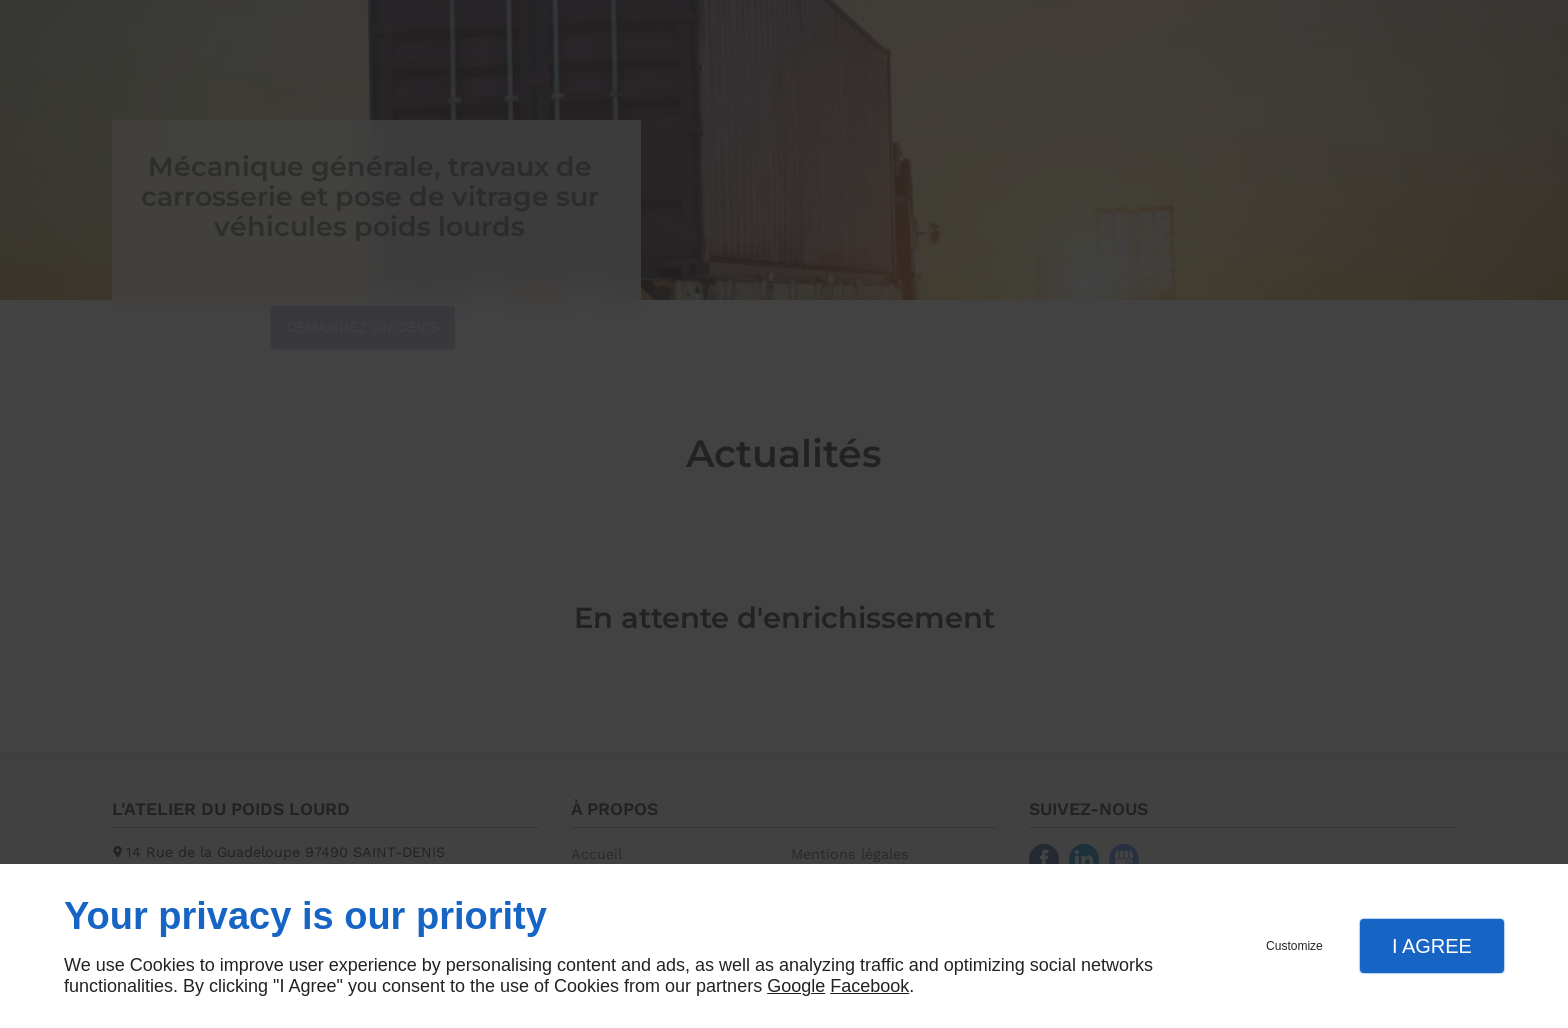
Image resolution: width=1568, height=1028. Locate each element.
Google (796, 986)
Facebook (869, 986)
